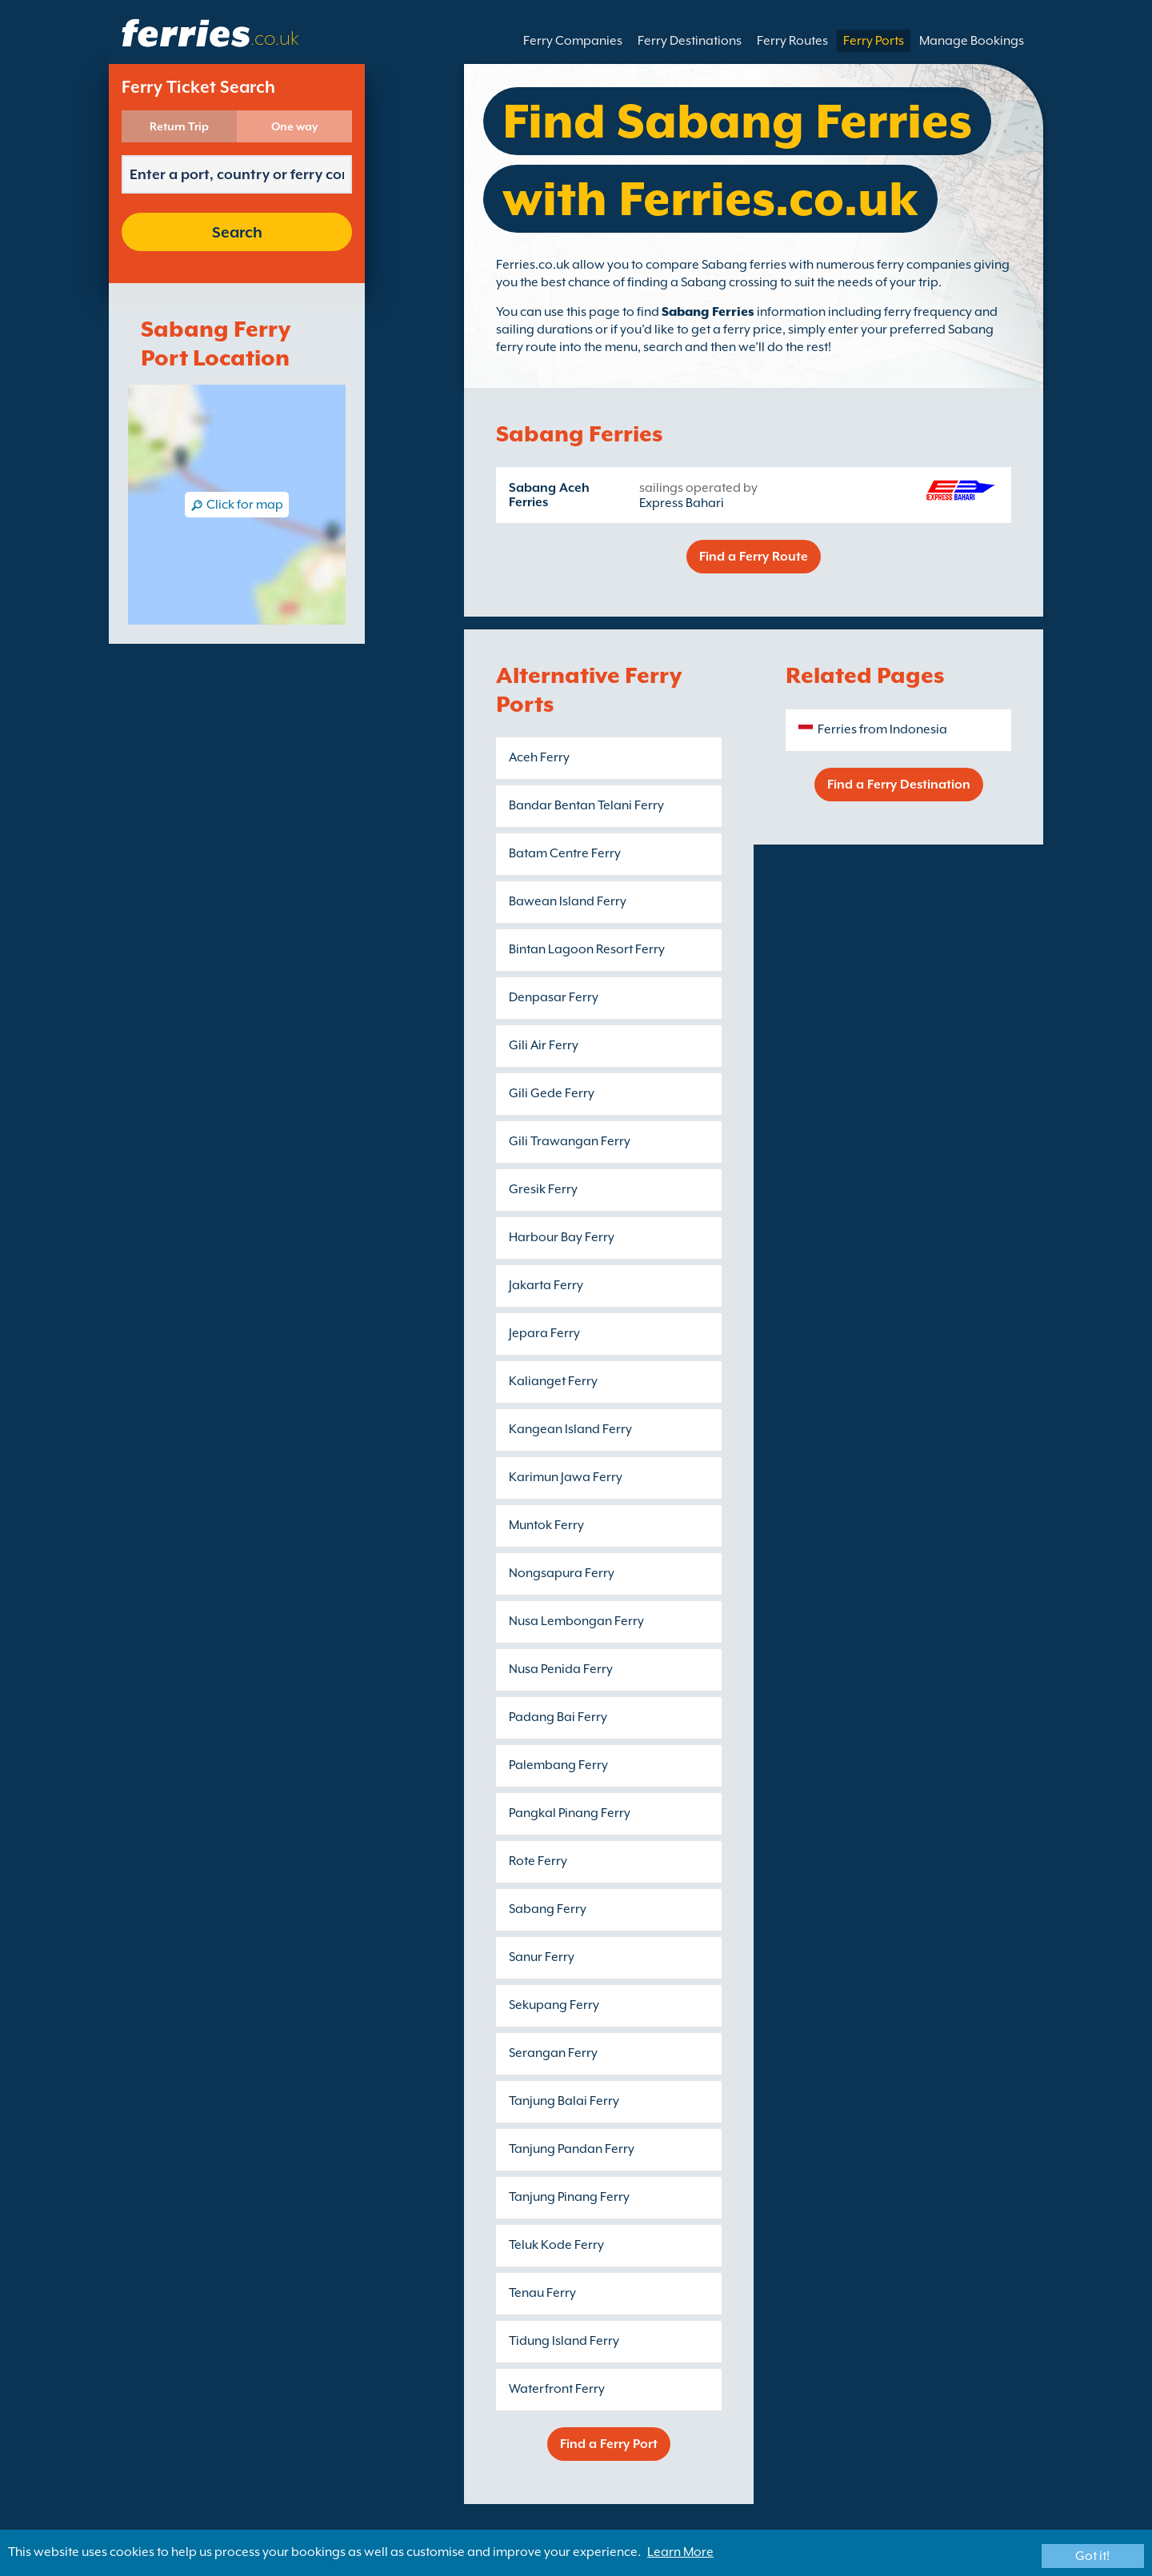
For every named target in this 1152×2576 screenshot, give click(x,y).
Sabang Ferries (708, 312)
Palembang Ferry (558, 1765)
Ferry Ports (873, 41)
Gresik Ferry (543, 1189)
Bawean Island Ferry (567, 901)
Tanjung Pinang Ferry (569, 2197)
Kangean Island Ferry (570, 1429)
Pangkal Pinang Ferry (569, 1813)
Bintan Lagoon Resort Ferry (587, 949)
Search (237, 232)
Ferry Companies (572, 41)
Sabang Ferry (547, 1909)
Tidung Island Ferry (564, 2341)
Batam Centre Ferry (565, 853)
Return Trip (179, 126)
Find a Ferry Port (609, 2444)
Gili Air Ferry (543, 1045)
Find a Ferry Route (753, 556)
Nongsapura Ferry (561, 1573)
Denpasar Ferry (553, 997)
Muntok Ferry (546, 1525)
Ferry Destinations (690, 41)
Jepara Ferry (544, 1333)
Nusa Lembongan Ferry (576, 1621)
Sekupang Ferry (554, 2005)
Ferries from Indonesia (882, 729)
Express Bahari (681, 503)
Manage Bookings (971, 41)
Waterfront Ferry (557, 2389)
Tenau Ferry (542, 2293)
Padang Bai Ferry (558, 1717)
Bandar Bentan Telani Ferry (586, 805)
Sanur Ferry (541, 1957)
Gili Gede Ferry (551, 1093)
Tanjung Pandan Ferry (571, 2149)
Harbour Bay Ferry (561, 1237)
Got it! (1092, 2556)
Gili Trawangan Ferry (569, 1141)
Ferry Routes (792, 41)
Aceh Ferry (539, 757)
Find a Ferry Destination (898, 784)
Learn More (680, 2552)
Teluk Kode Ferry (556, 2245)
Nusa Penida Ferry (561, 1669)
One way (294, 126)
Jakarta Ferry (546, 1285)
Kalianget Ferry (553, 1381)
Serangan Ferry (553, 2053)
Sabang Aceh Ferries (549, 495)
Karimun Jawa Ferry (565, 1477)
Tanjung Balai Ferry (564, 2101)
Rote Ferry (538, 1861)
